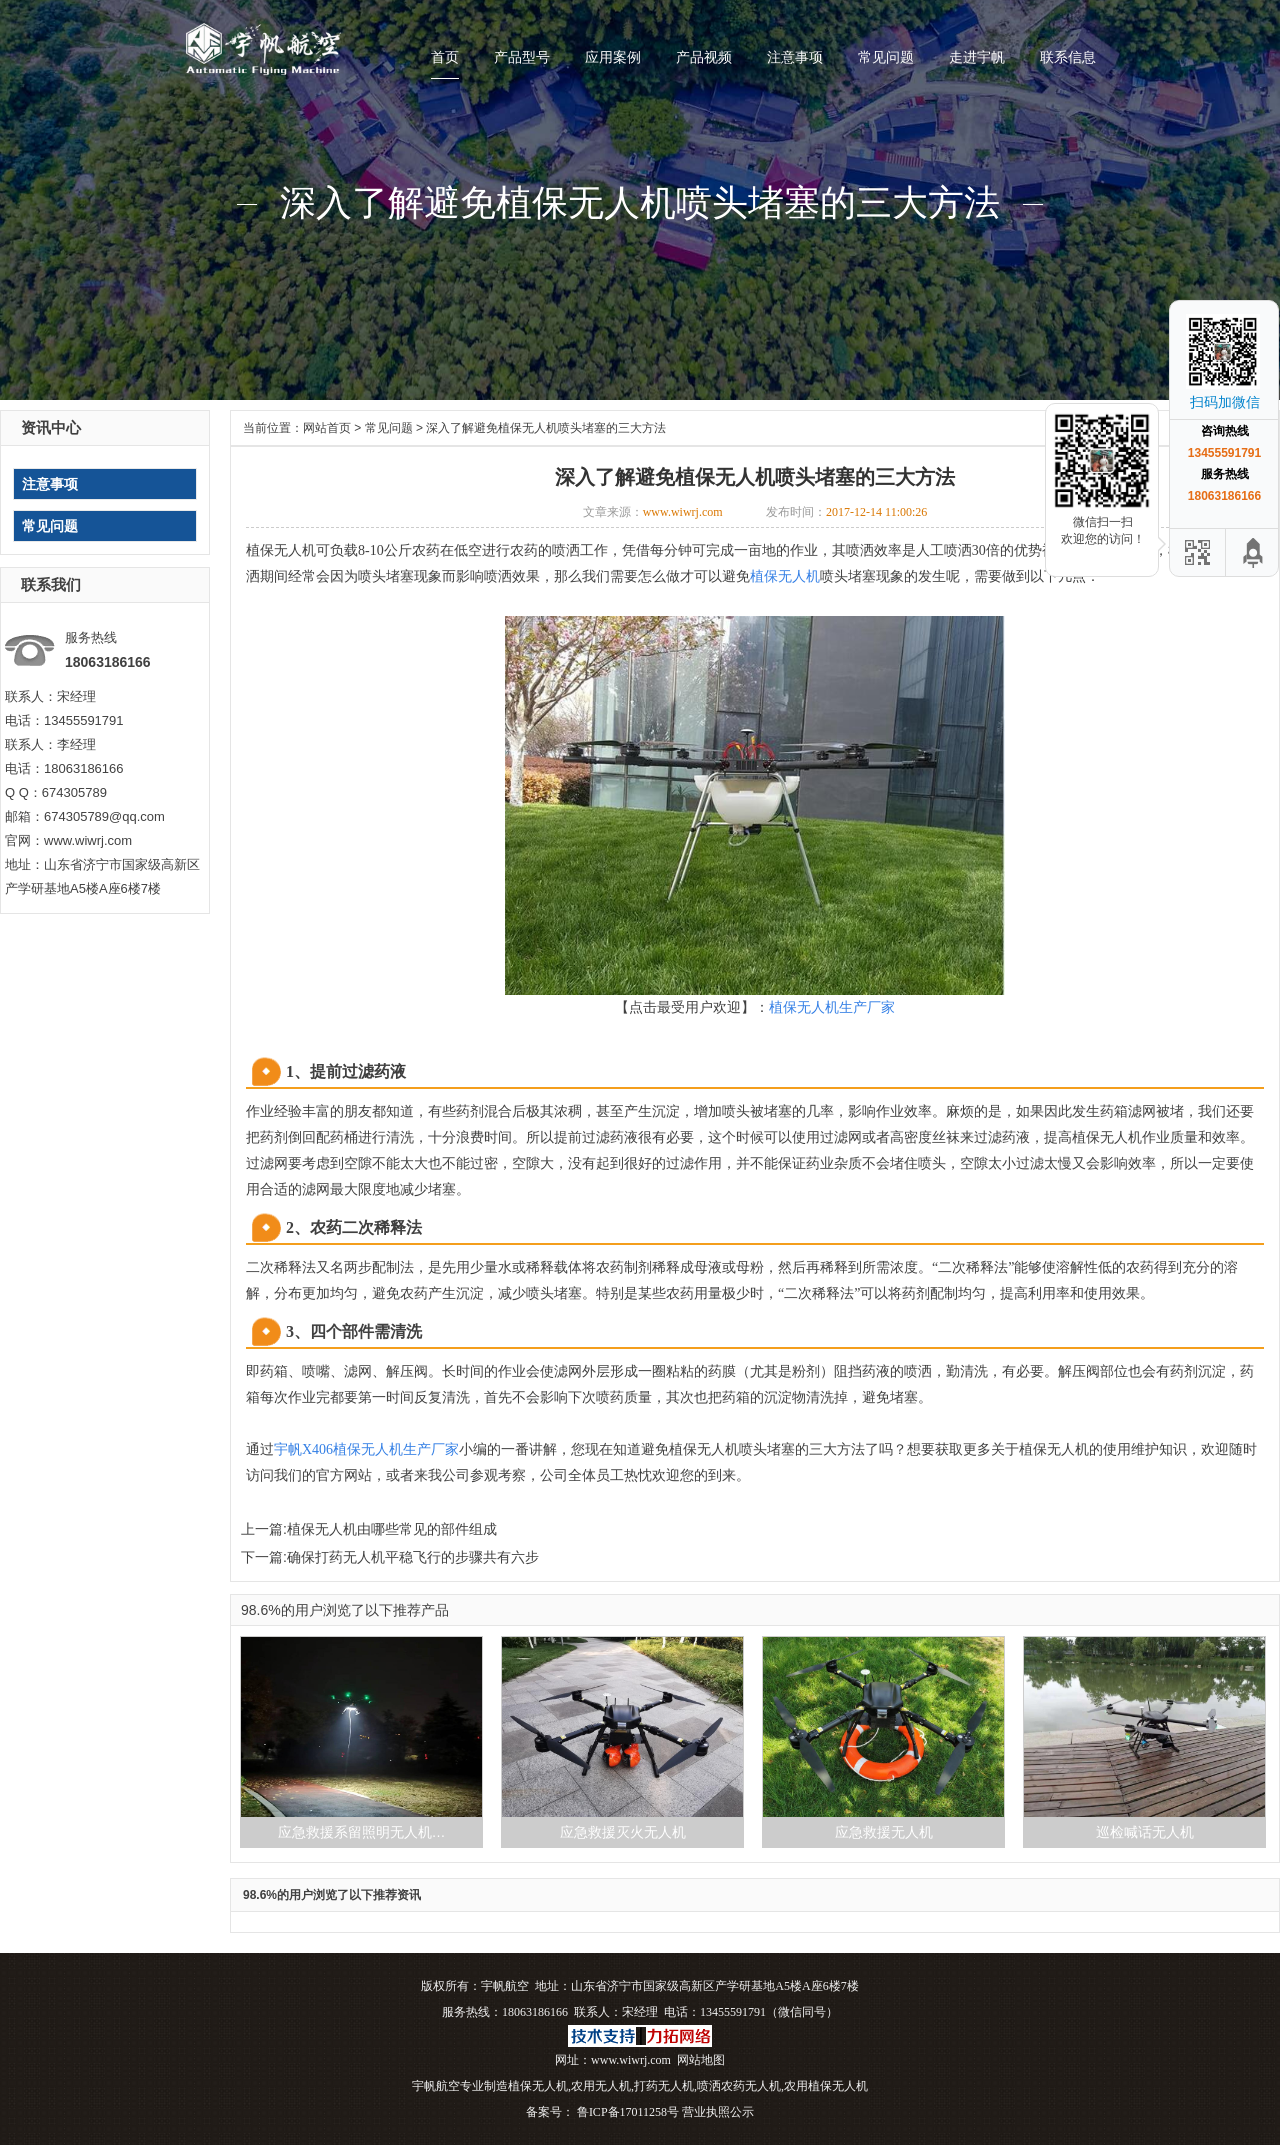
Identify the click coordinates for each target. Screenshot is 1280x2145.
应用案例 (613, 57)
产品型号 (522, 57)
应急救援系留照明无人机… (362, 1832)
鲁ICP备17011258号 (626, 2112)
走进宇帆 (977, 57)
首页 (445, 57)
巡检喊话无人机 (1145, 1832)
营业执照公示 (718, 2112)
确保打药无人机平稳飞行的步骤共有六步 (413, 1557)
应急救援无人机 (884, 1832)
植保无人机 (538, 2086)
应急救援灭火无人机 (623, 1832)
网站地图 (701, 2060)
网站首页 (327, 428)
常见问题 (886, 57)
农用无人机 (601, 2086)
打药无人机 (664, 2086)
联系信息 (1068, 57)
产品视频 (704, 57)
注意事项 (795, 57)
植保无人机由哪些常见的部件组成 (392, 1529)
